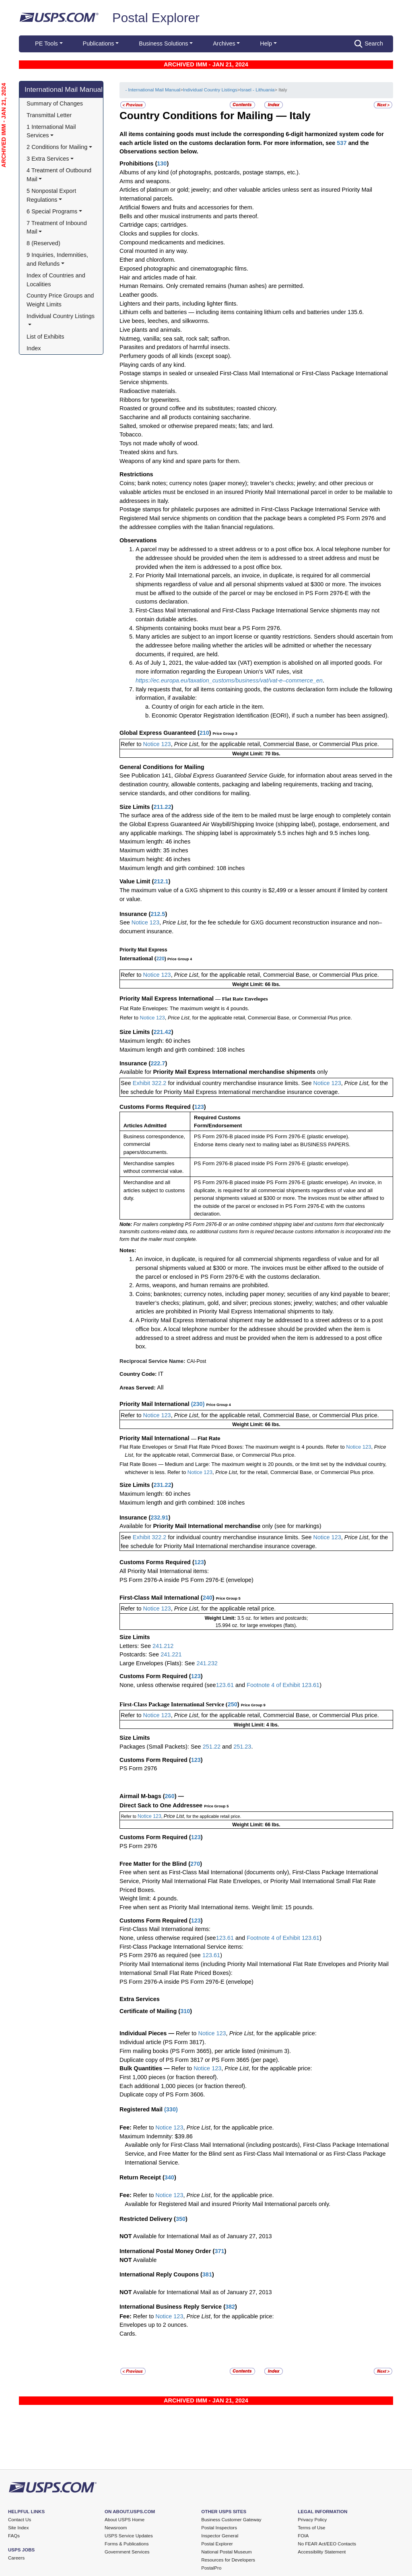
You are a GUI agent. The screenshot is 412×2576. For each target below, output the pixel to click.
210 (204, 733)
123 (199, 1107)
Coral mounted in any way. (153, 251)
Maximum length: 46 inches (154, 841)
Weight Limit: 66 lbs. (256, 984)
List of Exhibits (45, 336)
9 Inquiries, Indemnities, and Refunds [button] (58, 259)
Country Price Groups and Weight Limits (61, 300)
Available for (136, 1072)
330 (171, 2109)
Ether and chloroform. (147, 259)
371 (219, 2251)
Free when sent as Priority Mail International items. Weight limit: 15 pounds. (216, 1907)
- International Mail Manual (152, 89)
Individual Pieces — (146, 2033)
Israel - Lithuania (257, 89)
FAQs (14, 2535)
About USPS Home (124, 2519)
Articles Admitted (145, 1126)
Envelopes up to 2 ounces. (153, 2325)
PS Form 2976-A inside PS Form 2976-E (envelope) (186, 1580)
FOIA (303, 2535)
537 (341, 143)
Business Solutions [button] (163, 43)
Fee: (126, 2127)
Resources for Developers (228, 2559)
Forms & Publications (126, 2543)
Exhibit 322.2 (150, 1083)
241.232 (206, 1663)
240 (207, 1597)
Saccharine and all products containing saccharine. (185, 417)
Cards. (128, 2333)
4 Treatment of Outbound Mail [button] (60, 174)
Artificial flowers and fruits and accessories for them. (186, 207)
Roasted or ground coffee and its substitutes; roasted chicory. (198, 408)
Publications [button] (98, 43)
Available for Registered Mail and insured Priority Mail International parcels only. (227, 2204)
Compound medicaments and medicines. (172, 242)
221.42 (162, 1032)
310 (185, 2011)
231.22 (162, 1485)
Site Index (18, 2527)
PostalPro (211, 2568)
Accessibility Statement (322, 2551)
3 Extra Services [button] (48, 158)
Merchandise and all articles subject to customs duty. (154, 1190)
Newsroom (116, 2527)
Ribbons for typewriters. (150, 400)
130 (162, 163)
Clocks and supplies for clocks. (159, 233)
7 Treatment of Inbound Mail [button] (58, 227)
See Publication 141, (146, 775)
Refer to (131, 744)
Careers (16, 2557)
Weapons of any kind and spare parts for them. (180, 461)
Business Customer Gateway (231, 2519)
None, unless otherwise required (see (167, 1685)
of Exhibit (289, 1938)
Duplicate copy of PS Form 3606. (162, 2094)
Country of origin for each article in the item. (208, 706)
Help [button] (266, 43)
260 (170, 1796)
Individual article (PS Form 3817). (162, 2042)
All (160, 1387)
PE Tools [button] (46, 43)
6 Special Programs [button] (52, 211)
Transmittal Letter (49, 115)
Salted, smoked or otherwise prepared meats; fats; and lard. (196, 426)
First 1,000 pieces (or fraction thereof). (168, 2077)
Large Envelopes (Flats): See (157, 1663)
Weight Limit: (221, 1618)
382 (230, 2306)
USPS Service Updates (129, 2535)
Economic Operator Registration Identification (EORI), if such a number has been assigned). (270, 715)
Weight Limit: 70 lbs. (256, 754)
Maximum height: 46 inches (154, 859)
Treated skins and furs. (149, 452)
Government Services (127, 2551)
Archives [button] (224, 43)
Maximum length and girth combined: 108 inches (182, 868)
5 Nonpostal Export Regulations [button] (52, 195)
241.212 (162, 1646)
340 (169, 2177)
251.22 (211, 1746)
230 (198, 1404)
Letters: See (135, 1646)
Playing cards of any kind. (152, 365)
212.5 (157, 914)
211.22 (162, 807)
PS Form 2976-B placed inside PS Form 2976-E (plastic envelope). (271, 1136)
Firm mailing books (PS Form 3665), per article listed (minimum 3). (205, 2051)
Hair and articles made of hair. (158, 277)
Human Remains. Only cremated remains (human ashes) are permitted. (211, 286)
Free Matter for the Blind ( (154, 1864)
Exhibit (291, 1685)
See (124, 922)
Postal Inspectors (219, 2527)
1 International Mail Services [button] (52, 131)
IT (160, 1374)
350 (180, 2219)
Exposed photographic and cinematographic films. (183, 268)
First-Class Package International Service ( (173, 1704)
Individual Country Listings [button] (61, 316)
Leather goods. (139, 295)
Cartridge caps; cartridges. (153, 224)
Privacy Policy (312, 2519)
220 (161, 958)
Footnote (257, 1685)
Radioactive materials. (148, 391)
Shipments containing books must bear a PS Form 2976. (209, 628)
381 (207, 2274)
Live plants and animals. (150, 330)
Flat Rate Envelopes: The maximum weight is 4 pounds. (184, 1008)
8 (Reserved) (43, 243)
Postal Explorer (156, 17)
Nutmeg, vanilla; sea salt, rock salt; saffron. (175, 338)
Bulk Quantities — (144, 2068)
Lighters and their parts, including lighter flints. (178, 303)
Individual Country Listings (210, 89)
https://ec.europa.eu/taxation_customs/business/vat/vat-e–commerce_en (229, 680)
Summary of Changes (55, 103)
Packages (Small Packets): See (161, 1746)
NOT (125, 2236)
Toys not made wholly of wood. (159, 443)
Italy (300, 116)
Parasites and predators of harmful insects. (174, 347)
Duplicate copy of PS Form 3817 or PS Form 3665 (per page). (199, 2060)
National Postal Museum (226, 2551)
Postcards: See (140, 1654)
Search (368, 44)
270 (195, 1864)
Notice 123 (156, 744)
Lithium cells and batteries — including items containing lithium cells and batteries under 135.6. (241, 312)
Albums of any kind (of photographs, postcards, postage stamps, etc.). (209, 172)
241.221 (171, 1654)
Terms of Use (311, 2527)
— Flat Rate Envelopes (241, 999)
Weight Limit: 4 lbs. (256, 1725)
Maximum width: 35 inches (153, 850)
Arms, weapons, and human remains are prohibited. (202, 1285)
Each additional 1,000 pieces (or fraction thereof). (183, 2086)
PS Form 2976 (138, 1768)
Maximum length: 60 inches (154, 1041)
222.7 (157, 1063)
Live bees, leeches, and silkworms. (164, 321)
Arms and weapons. (145, 181)
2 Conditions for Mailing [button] (57, 147)
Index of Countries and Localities (57, 279)
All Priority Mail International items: (164, 1571)
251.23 (242, 1746)
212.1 (161, 881)
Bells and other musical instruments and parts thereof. (189, 216)
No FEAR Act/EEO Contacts (327, 2543)
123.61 (225, 1685)
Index (34, 348)
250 (232, 1704)
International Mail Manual (64, 89)
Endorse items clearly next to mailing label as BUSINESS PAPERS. (272, 1144)
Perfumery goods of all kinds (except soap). (175, 356)
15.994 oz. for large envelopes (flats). (256, 1625)
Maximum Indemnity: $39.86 (156, 2136)
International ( (138, 958)
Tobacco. (131, 434)
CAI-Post (196, 1361)
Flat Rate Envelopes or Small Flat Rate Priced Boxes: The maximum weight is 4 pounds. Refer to (232, 1447)
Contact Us (19, 2519)
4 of (276, 1685)
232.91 (159, 1517)
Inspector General (219, 2535)
